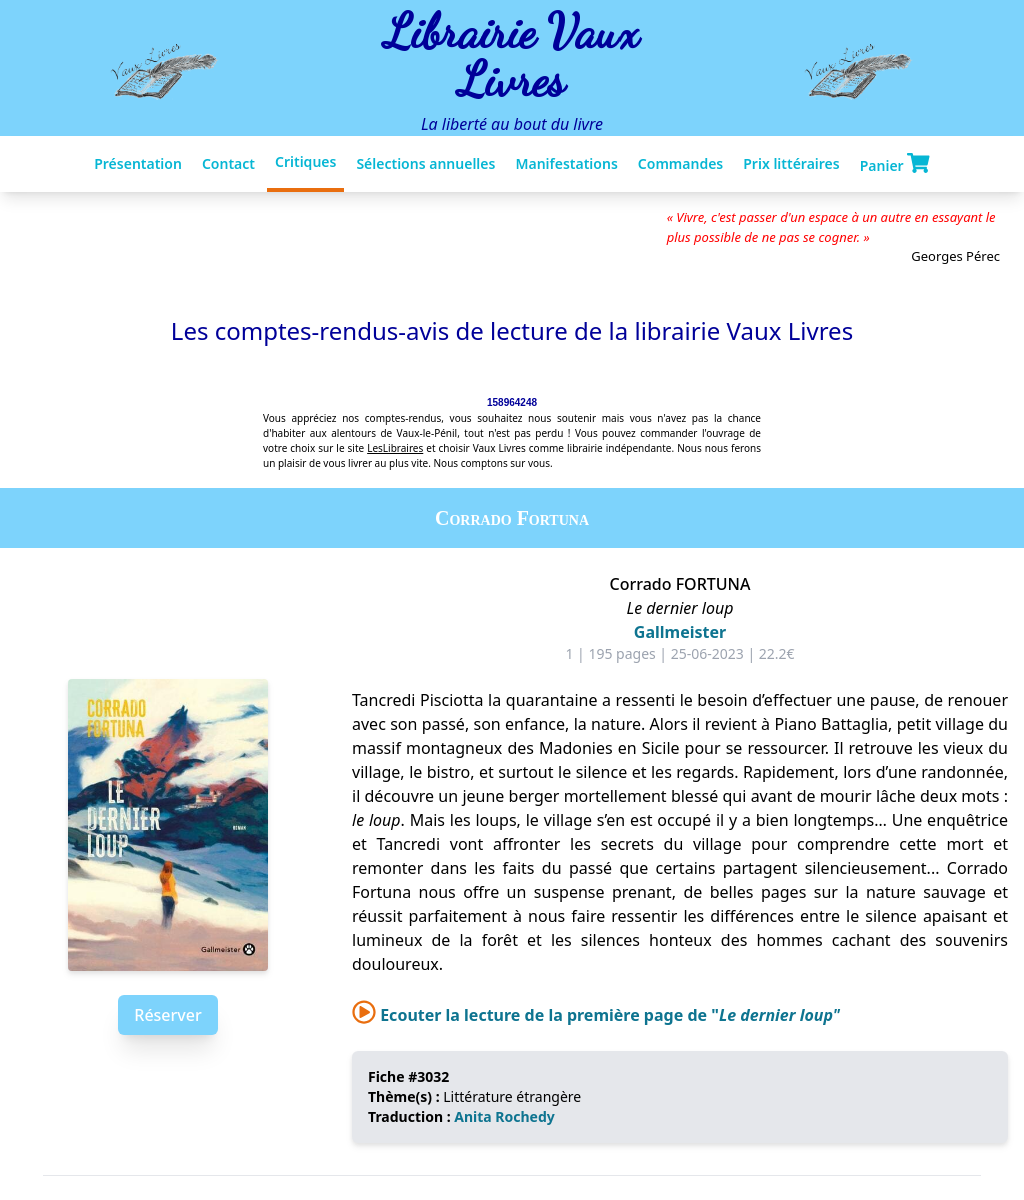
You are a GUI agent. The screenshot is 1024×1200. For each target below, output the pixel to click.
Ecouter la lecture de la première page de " (596, 1015)
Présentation (138, 163)
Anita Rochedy (504, 1116)
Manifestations (566, 163)
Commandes (680, 163)
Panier (895, 164)
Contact (228, 163)
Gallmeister (680, 632)
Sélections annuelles (425, 163)
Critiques (305, 161)
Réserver (167, 1015)
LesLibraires (395, 448)
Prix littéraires (791, 163)
